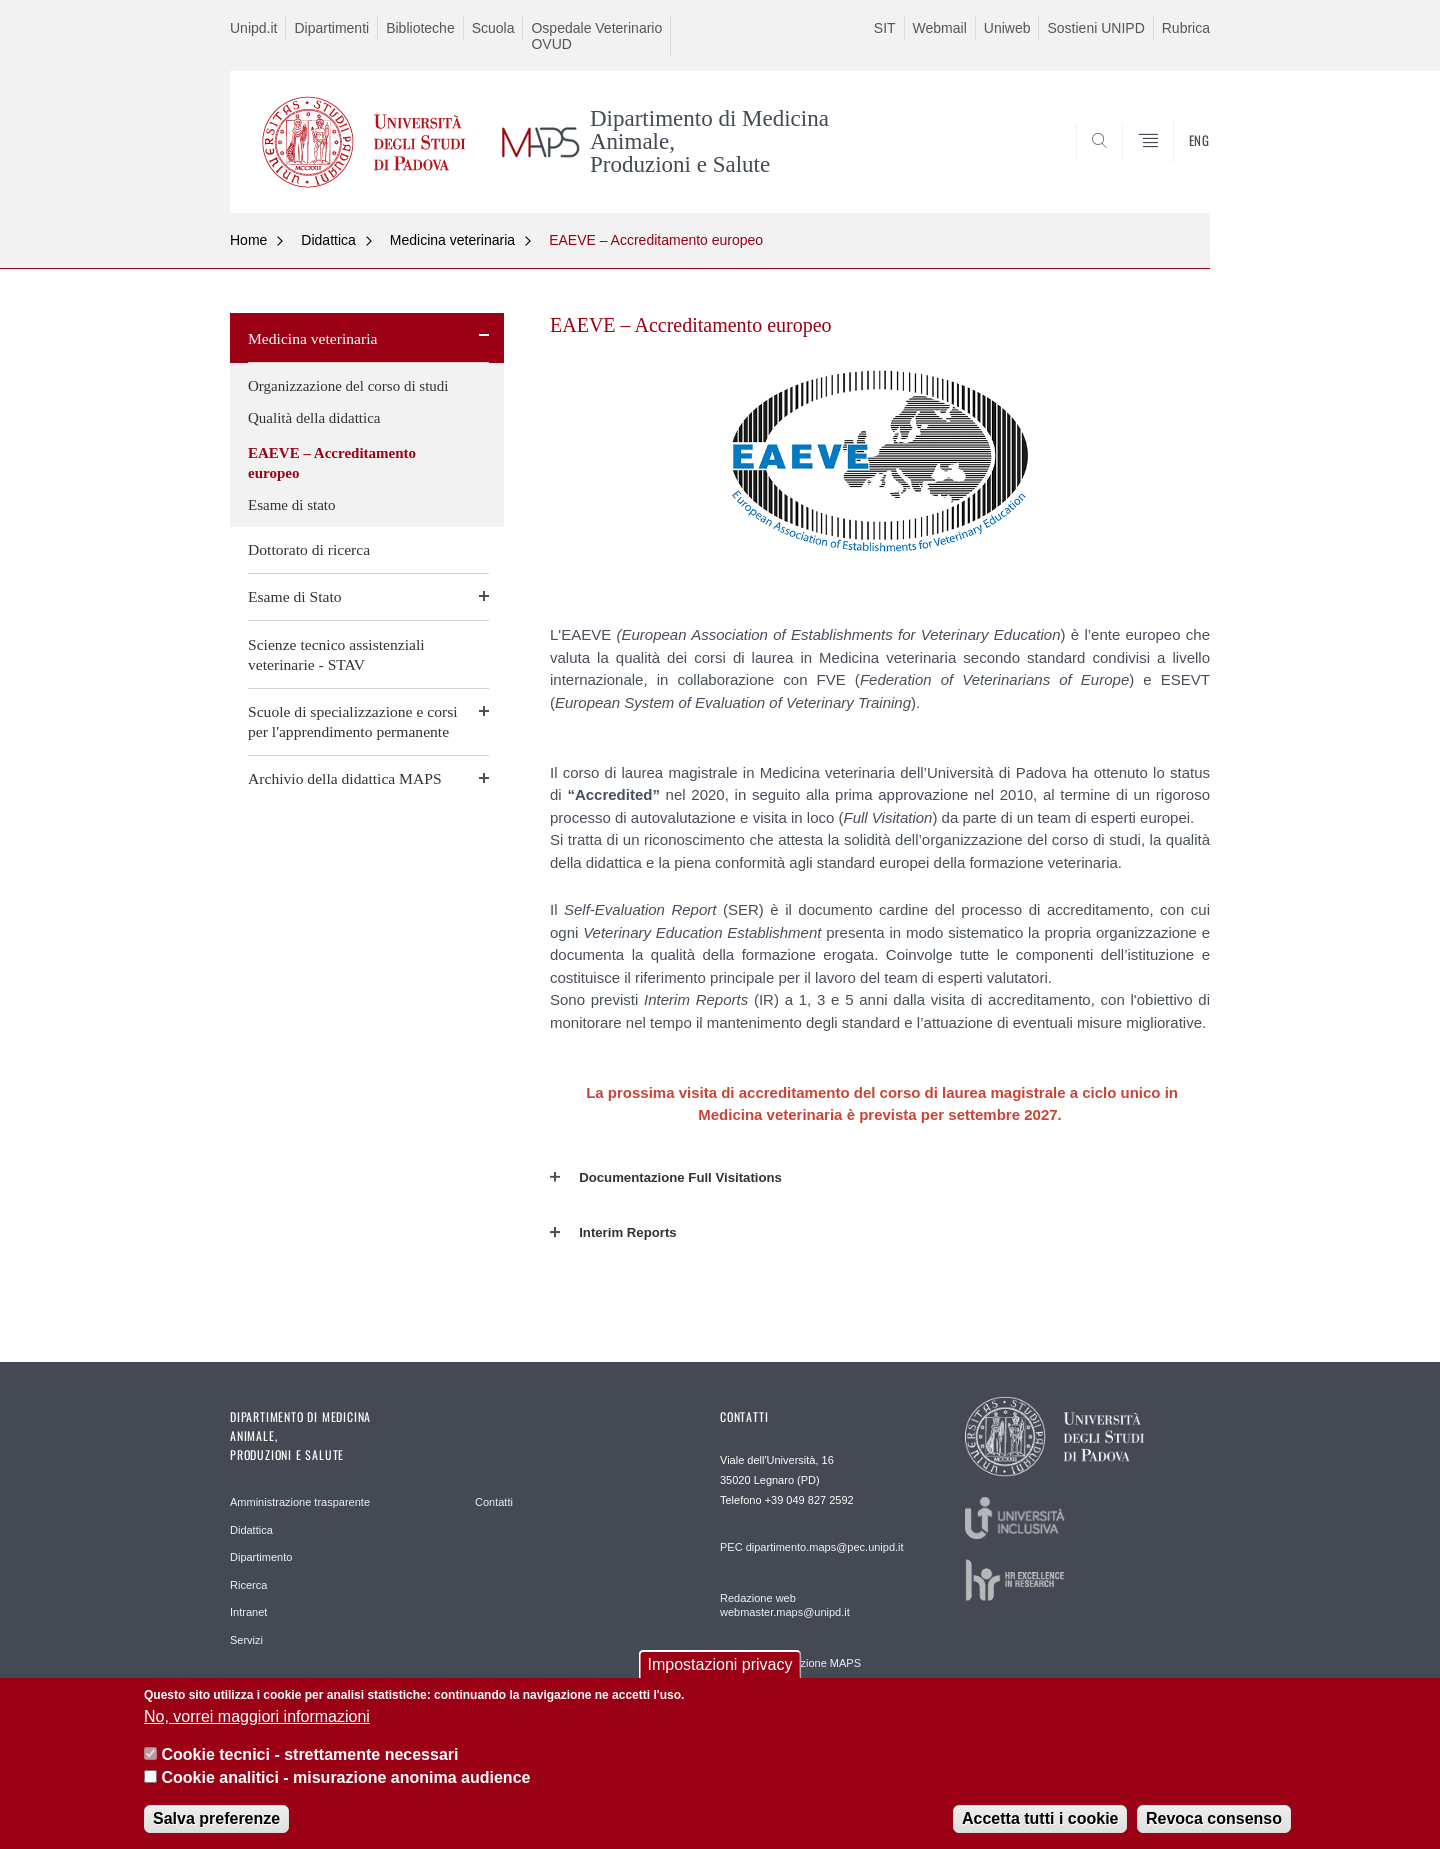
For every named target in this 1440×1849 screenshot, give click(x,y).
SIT (885, 28)
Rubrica (1186, 28)
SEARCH (1175, 165)
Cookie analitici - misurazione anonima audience (345, 1783)
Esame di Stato (295, 596)
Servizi (246, 1640)
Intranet (248, 1612)
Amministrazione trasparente (300, 1502)
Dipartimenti (331, 28)
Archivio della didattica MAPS (345, 778)
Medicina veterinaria (452, 240)
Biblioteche (420, 28)
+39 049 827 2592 (809, 1500)
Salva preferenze (216, 1824)
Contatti (494, 1502)
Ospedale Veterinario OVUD (596, 36)
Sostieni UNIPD (1095, 28)
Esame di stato (291, 505)
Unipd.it (253, 28)
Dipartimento (261, 1557)
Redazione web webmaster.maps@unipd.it (785, 1605)
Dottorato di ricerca (309, 549)
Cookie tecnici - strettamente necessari (309, 1760)
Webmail (940, 28)
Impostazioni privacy (720, 1671)
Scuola (493, 28)
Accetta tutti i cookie (1040, 1824)
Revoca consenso (1214, 1824)
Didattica (328, 240)
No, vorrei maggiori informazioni (257, 1722)
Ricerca (248, 1585)
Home (248, 240)
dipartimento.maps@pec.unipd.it (825, 1547)
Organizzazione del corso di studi (348, 386)
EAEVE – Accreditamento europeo (656, 240)
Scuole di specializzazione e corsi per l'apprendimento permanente (353, 721)
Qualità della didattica (314, 418)
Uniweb (1007, 28)
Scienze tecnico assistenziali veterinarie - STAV (336, 654)
